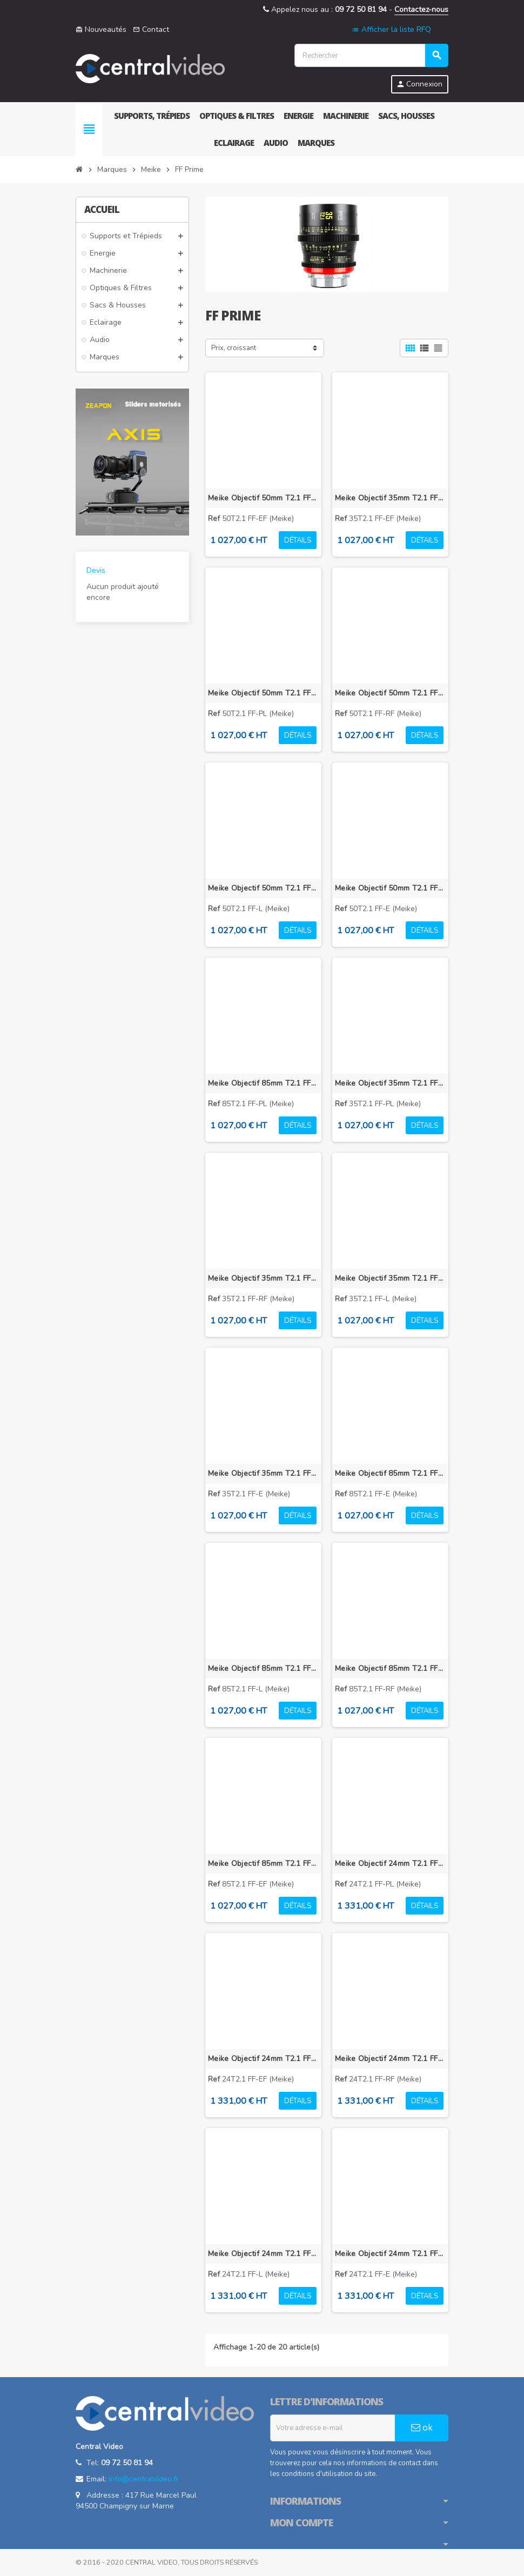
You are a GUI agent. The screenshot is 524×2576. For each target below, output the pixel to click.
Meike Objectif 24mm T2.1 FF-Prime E (390, 2254)
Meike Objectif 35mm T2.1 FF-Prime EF (390, 498)
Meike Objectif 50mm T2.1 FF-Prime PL (263, 693)
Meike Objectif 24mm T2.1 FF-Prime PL (390, 1863)
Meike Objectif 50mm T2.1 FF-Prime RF (390, 693)
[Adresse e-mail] (332, 2427)
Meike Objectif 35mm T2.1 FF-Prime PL (390, 1083)
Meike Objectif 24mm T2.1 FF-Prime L (263, 2254)
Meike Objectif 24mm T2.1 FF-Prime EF (263, 2058)
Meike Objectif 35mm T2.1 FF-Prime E (263, 1473)
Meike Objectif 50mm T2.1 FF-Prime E (390, 888)
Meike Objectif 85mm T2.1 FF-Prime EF (263, 1863)
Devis (95, 570)
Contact (151, 29)
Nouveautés (101, 29)
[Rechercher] (371, 55)
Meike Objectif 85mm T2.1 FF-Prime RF (390, 1668)
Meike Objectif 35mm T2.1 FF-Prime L (390, 1278)
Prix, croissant (233, 348)
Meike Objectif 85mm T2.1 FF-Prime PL (263, 1083)
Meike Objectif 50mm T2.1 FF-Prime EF (263, 498)
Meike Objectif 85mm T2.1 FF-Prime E (390, 1473)
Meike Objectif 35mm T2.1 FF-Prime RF (263, 1278)
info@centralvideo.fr (144, 2479)
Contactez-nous (421, 9)
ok (422, 2427)
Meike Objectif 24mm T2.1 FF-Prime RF (390, 2058)
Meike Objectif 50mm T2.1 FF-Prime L (263, 888)
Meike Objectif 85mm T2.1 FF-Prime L (263, 1668)
